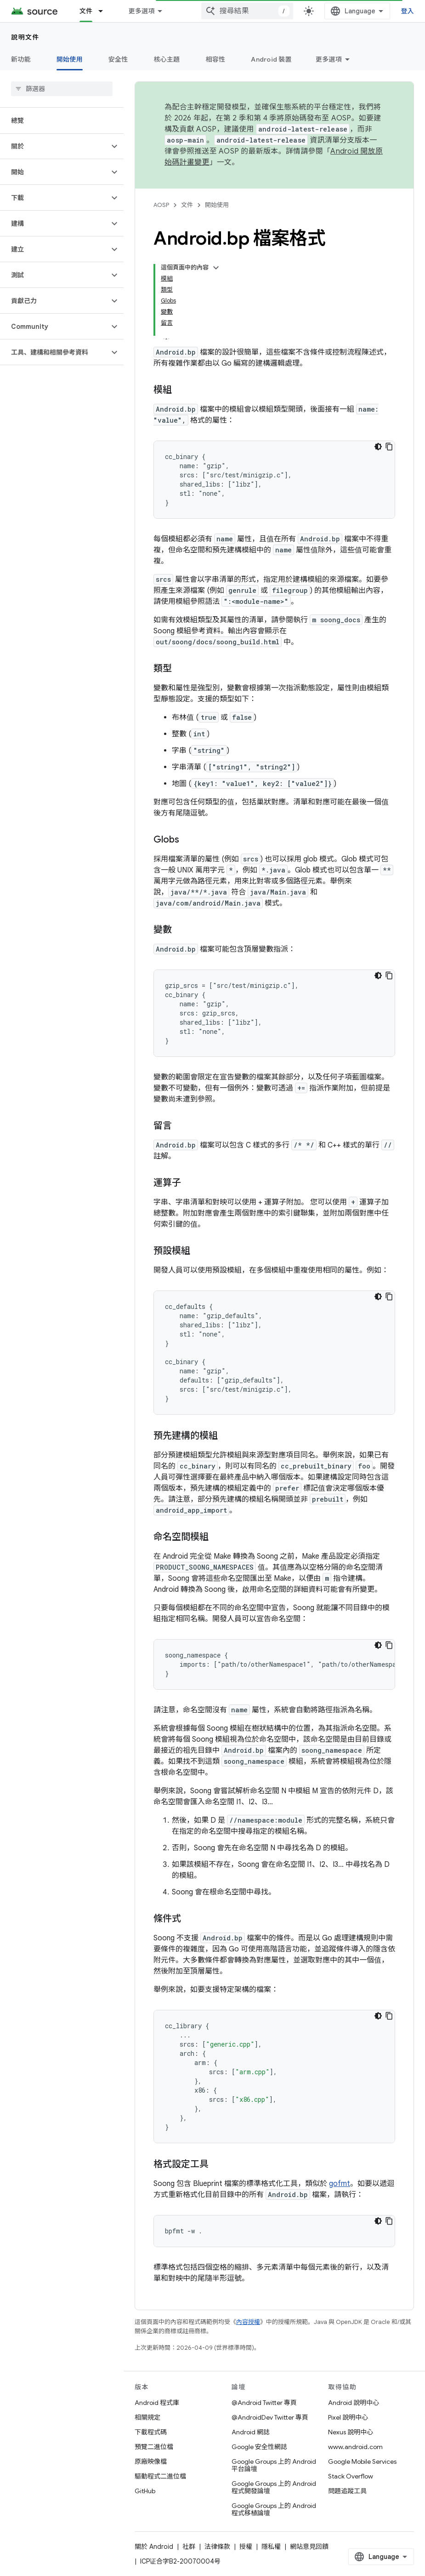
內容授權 (248, 2322)
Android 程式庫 (157, 2402)
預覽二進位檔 (154, 2447)
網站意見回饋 (309, 2546)
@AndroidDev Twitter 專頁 (270, 2417)
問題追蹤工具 (347, 2491)
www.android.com (355, 2447)
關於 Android (154, 2546)
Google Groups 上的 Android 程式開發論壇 (274, 2487)
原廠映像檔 (151, 2461)
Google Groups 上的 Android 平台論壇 (274, 2465)
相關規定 (147, 2417)
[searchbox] (62, 88)
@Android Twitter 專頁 (264, 2402)
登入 (407, 11)
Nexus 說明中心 (350, 2432)
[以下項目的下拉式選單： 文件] (104, 11)
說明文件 (25, 37)
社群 (188, 2546)
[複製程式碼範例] (389, 446)
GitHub (145, 2491)
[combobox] (247, 11)
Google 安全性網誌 (259, 2447)
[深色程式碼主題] (378, 446)
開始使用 (217, 205)
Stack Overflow (350, 2476)
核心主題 (167, 59)
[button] (54, 146)
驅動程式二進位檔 (160, 2476)
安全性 (118, 59)
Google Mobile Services (362, 2461)
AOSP (161, 205)
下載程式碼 (151, 2432)
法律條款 (217, 2546)
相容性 (216, 59)
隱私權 (271, 2546)
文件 (187, 205)
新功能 (21, 59)
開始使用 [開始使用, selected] (70, 59)
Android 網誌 (251, 2432)
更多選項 (329, 59)
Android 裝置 (271, 59)
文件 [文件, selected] (86, 11)
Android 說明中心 (353, 2402)
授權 (245, 2546)
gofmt (339, 2183)
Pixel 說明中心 (348, 2417)
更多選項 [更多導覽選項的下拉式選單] (141, 11)
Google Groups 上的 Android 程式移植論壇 (274, 2509)
